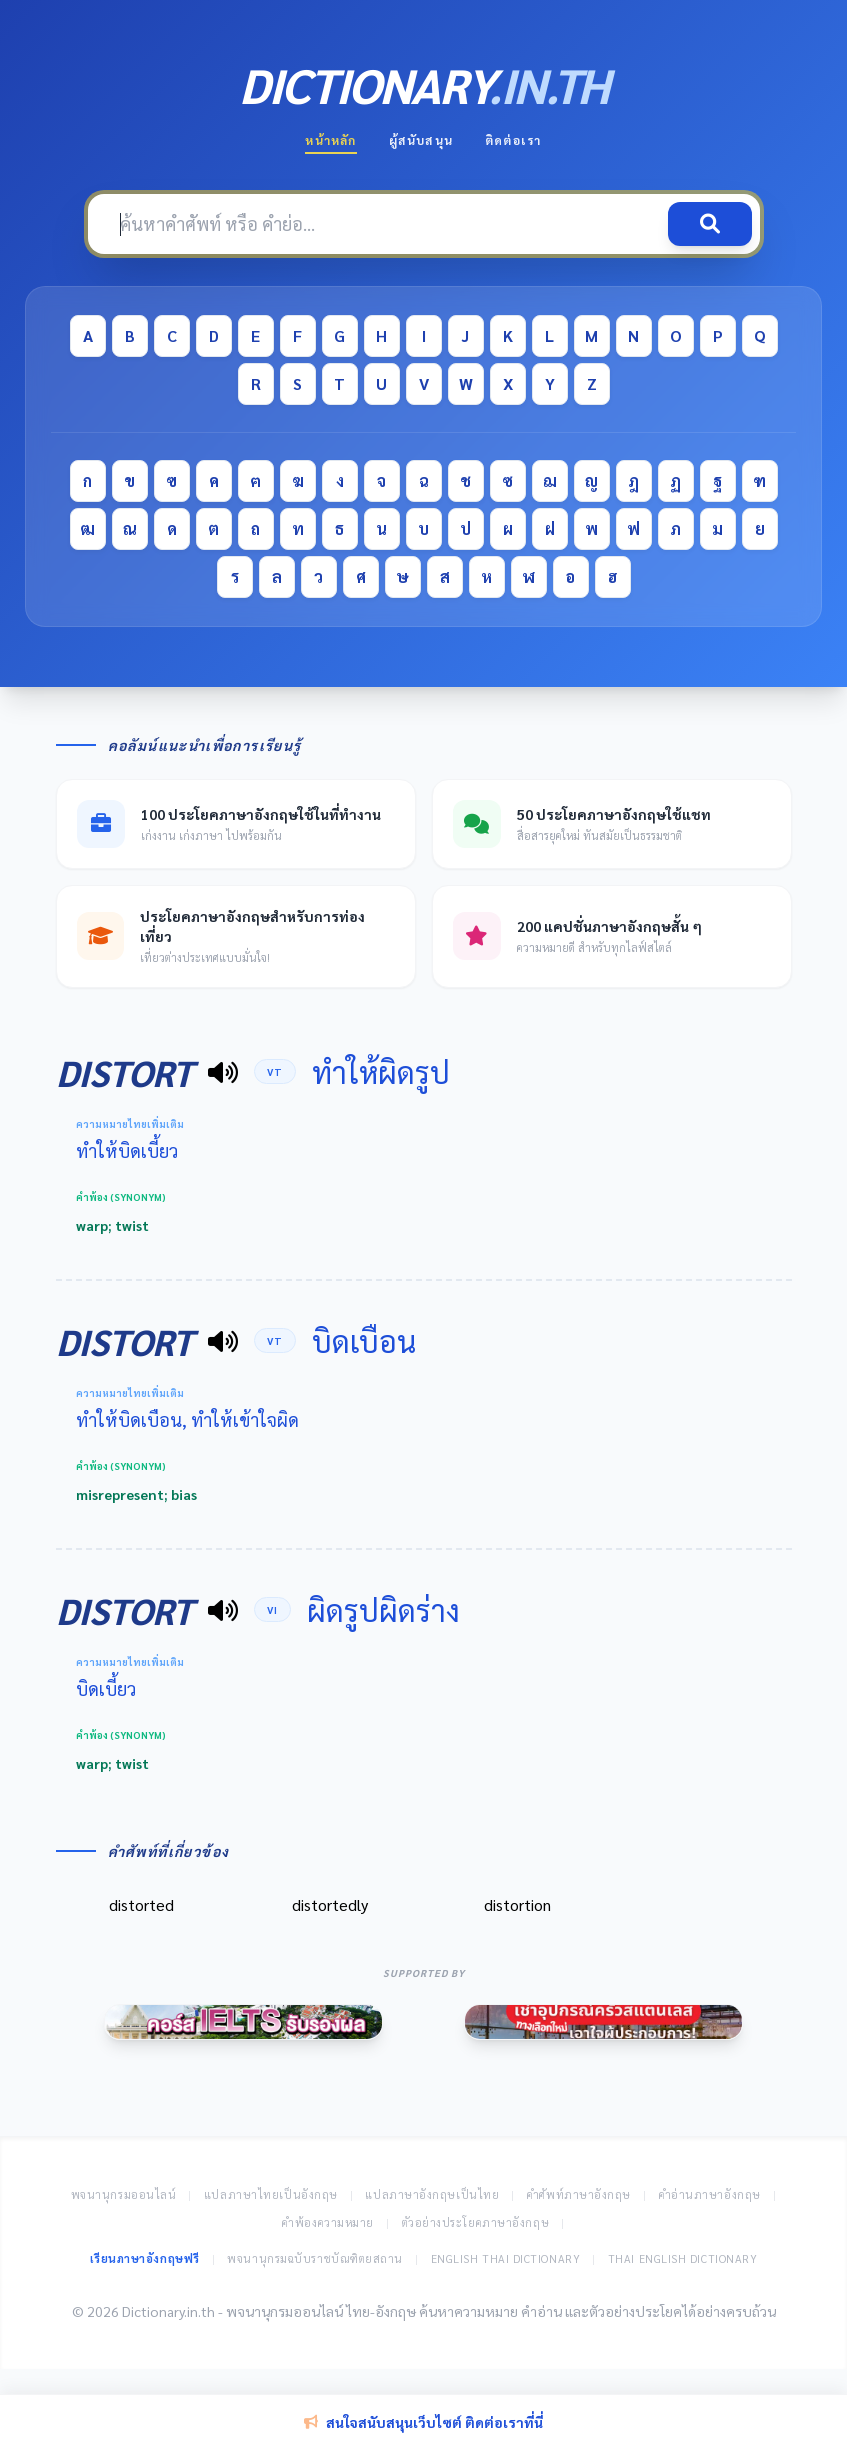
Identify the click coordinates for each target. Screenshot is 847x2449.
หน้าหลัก (330, 140)
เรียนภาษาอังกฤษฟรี (145, 2258)
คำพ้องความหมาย (328, 2222)
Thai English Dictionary (683, 2258)
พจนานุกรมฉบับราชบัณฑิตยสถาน (315, 2258)
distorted (141, 1904)
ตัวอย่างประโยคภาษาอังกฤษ (476, 2222)
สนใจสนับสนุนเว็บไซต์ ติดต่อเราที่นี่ (423, 2422)
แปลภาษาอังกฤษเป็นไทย (432, 2194)
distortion (517, 1904)
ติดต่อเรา (513, 140)
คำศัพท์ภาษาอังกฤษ (579, 2194)
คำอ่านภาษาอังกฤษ (710, 2194)
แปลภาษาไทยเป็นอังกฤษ (271, 2194)
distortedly (330, 1904)
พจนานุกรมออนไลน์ (124, 2194)
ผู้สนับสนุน (421, 140)
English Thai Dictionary (506, 2258)
